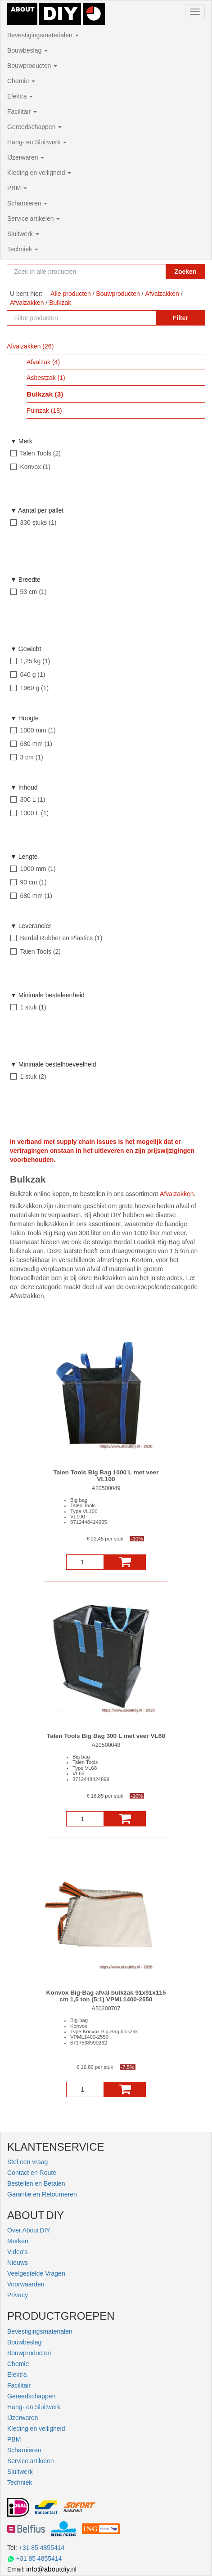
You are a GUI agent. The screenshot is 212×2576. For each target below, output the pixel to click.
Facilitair (22, 111)
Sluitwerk (23, 233)
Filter (180, 317)
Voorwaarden (26, 2284)
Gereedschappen (34, 126)
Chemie (21, 81)
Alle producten (70, 293)
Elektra (20, 96)
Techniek (22, 249)
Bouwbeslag (27, 50)
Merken (17, 2241)
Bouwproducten (32, 65)
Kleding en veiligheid (39, 172)
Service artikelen (33, 218)
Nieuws (17, 2262)
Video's (17, 2251)
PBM (17, 188)
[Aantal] (85, 1562)
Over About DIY (28, 2230)
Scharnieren (27, 203)
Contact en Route (31, 2172)
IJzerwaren (25, 157)
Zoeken (185, 271)
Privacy (17, 2295)
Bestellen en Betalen (36, 2183)
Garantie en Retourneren (42, 2194)
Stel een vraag (27, 2161)
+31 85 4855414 (42, 2547)
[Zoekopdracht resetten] (156, 271)
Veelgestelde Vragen (36, 2273)
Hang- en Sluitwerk (37, 142)
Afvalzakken (177, 1193)
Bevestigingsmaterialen (43, 35)
